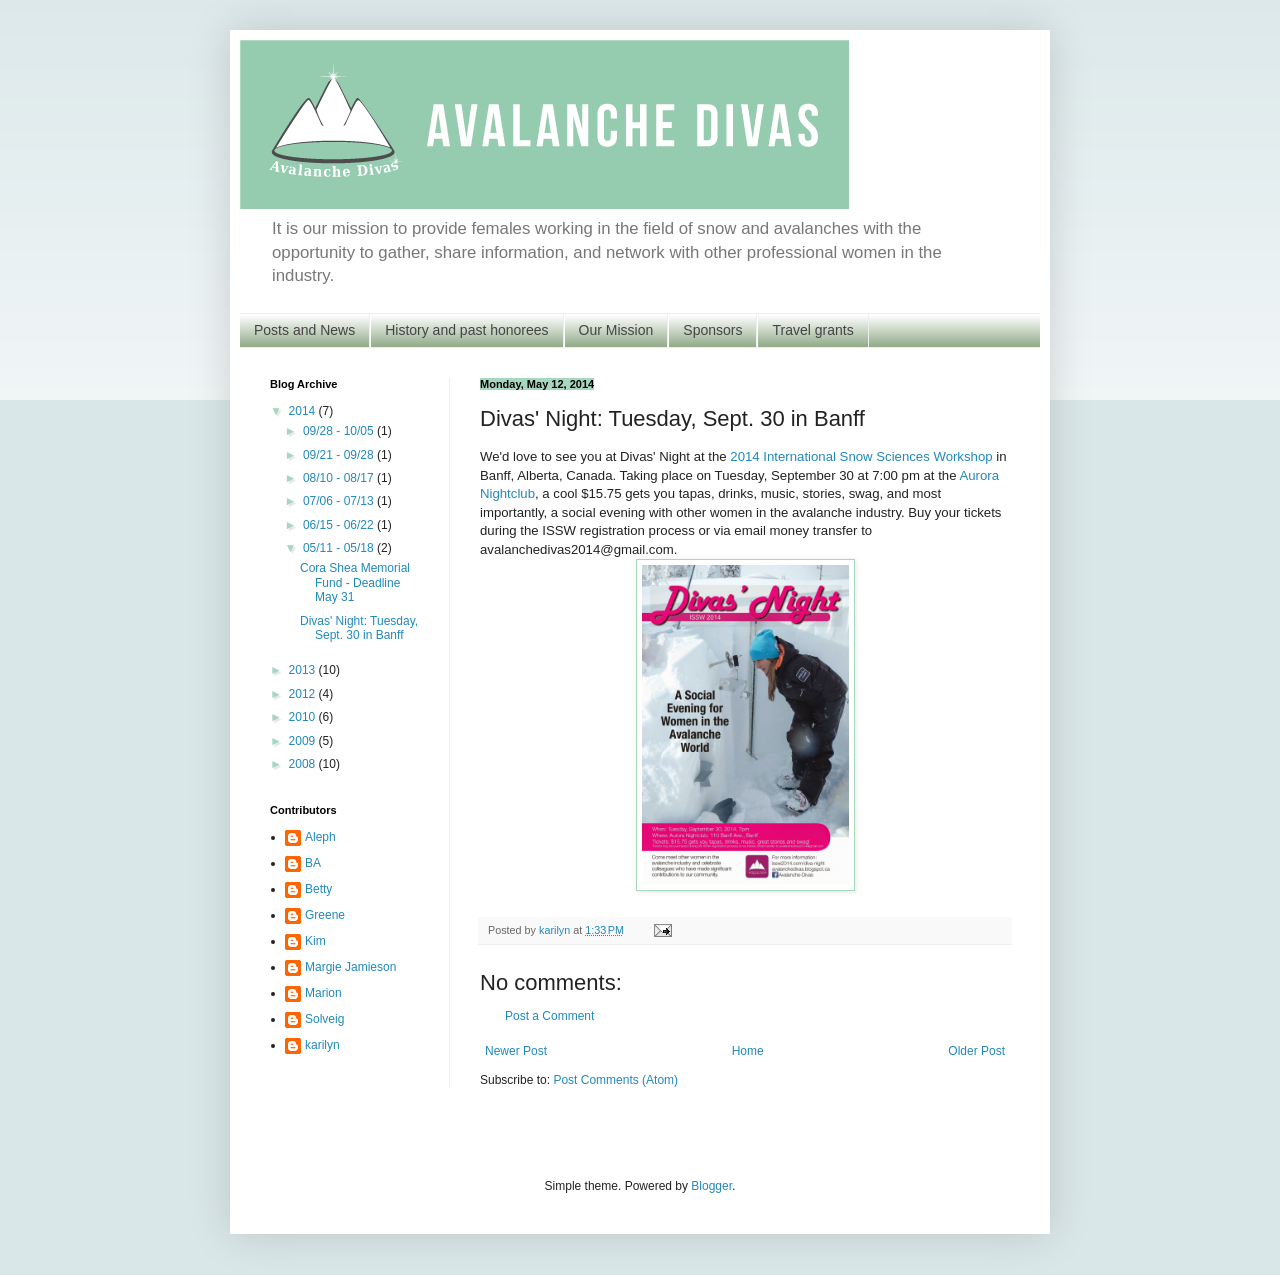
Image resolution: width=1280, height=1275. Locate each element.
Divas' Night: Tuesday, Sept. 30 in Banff (359, 628)
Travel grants (812, 330)
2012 (304, 694)
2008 (304, 764)
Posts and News (304, 330)
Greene (325, 915)
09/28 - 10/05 (340, 431)
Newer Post (516, 1051)
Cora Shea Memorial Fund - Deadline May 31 (355, 582)
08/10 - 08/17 (340, 478)
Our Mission (616, 330)
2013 (304, 670)
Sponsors (712, 330)
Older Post (976, 1051)
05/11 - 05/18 (340, 548)
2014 (304, 411)
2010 (304, 717)
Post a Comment (549, 1016)
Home (748, 1051)
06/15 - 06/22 (340, 525)
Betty (318, 889)
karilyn (322, 1045)
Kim (315, 941)
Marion (323, 993)
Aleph (320, 837)
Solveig (324, 1019)
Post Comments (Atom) (615, 1080)
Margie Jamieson (350, 967)
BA (313, 863)
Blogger (711, 1186)
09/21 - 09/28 (340, 455)
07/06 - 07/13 (340, 501)
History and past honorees (466, 330)
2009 (304, 741)
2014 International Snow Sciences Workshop (861, 456)
